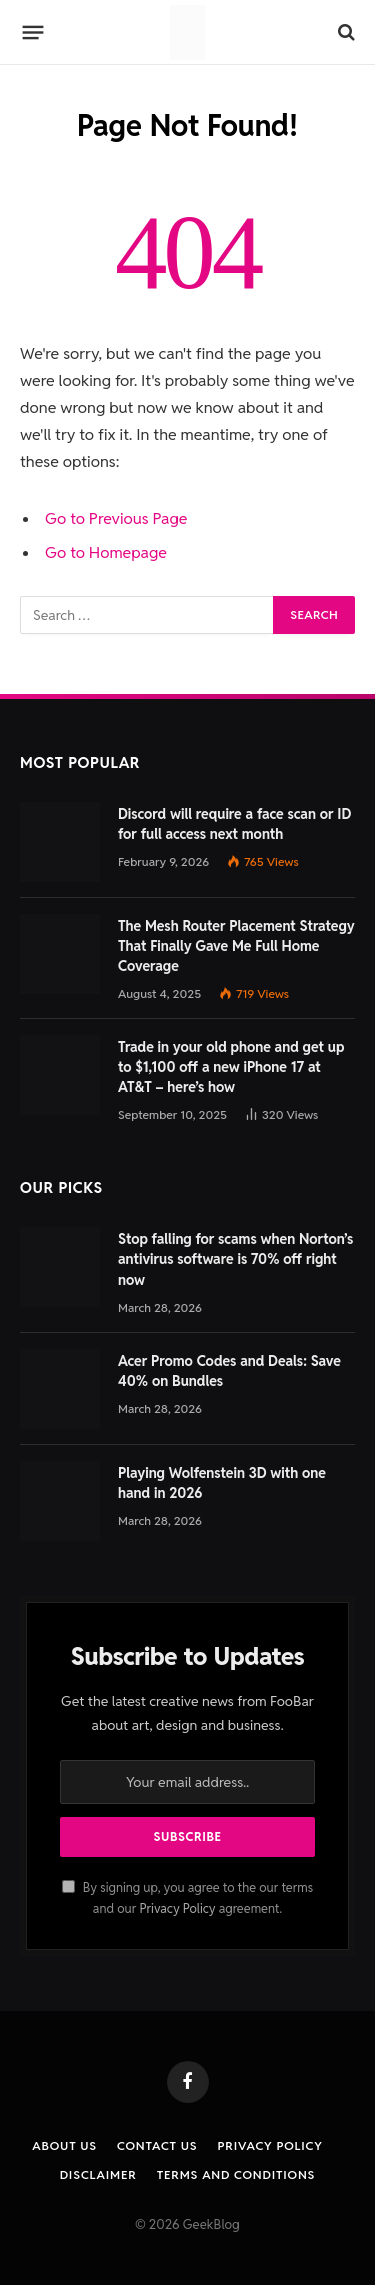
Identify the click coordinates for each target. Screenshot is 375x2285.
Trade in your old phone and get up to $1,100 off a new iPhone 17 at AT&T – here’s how (231, 1067)
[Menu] (33, 32)
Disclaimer (98, 2174)
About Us (64, 2145)
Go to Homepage (106, 552)
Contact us (157, 2145)
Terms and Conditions (236, 2174)
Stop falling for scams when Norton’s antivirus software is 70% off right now (235, 1259)
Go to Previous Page (116, 518)
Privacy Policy (177, 1908)
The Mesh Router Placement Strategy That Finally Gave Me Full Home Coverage (236, 946)
